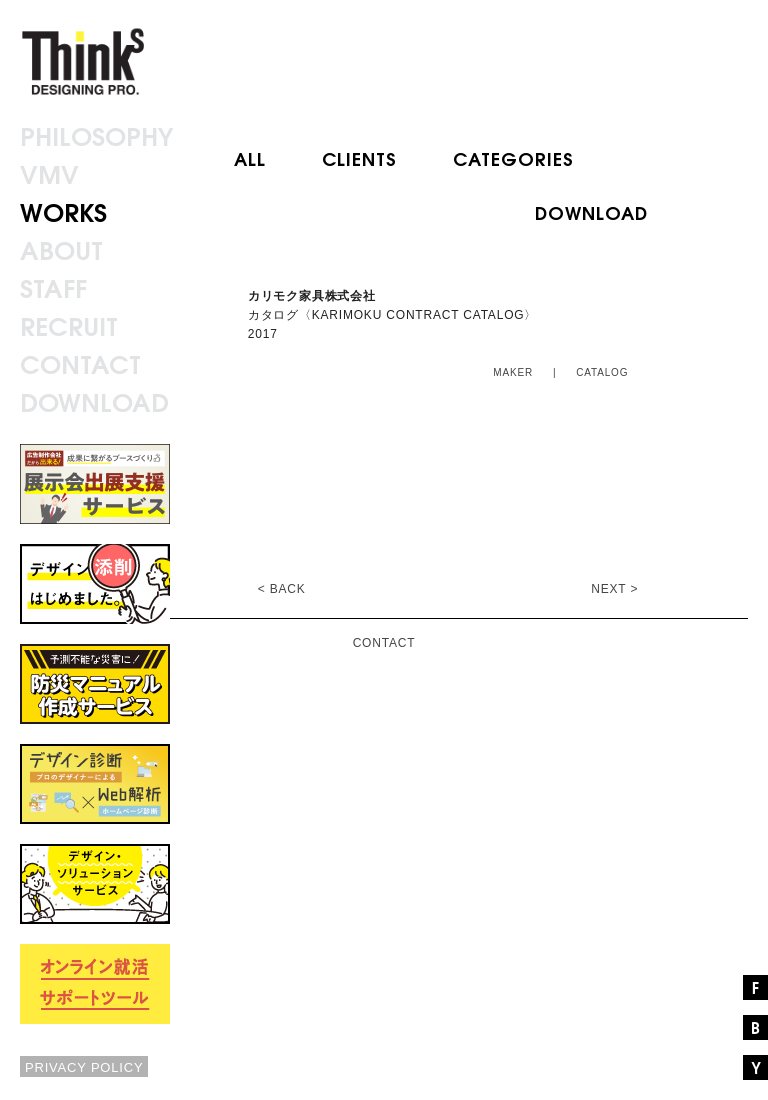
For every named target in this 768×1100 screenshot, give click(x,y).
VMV (49, 172)
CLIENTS (359, 157)
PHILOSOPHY (96, 134)
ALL (250, 157)
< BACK (282, 589)
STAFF (53, 286)
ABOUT (61, 248)
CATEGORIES (513, 157)
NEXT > (614, 589)
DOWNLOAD (591, 211)
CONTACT (384, 643)
